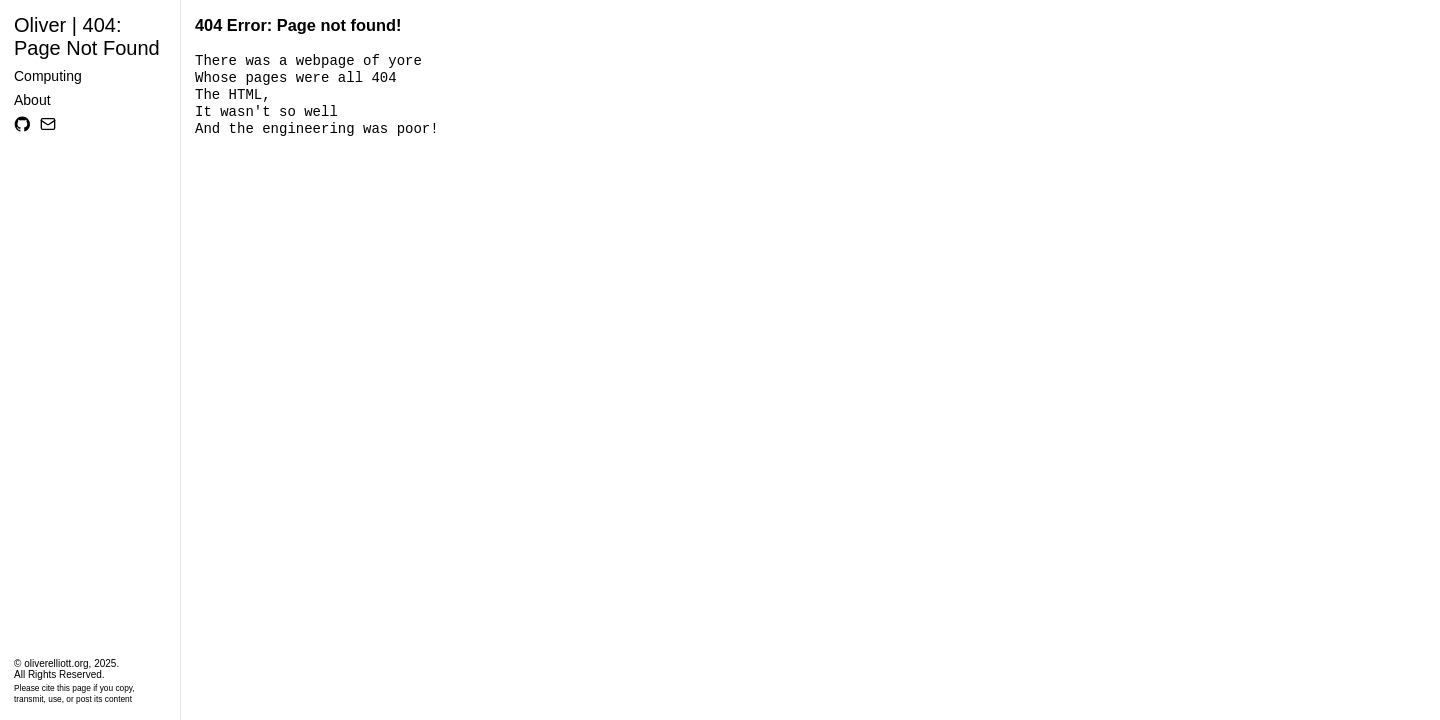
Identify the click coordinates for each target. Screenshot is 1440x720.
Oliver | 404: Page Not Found (87, 36)
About (32, 100)
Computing (48, 76)
